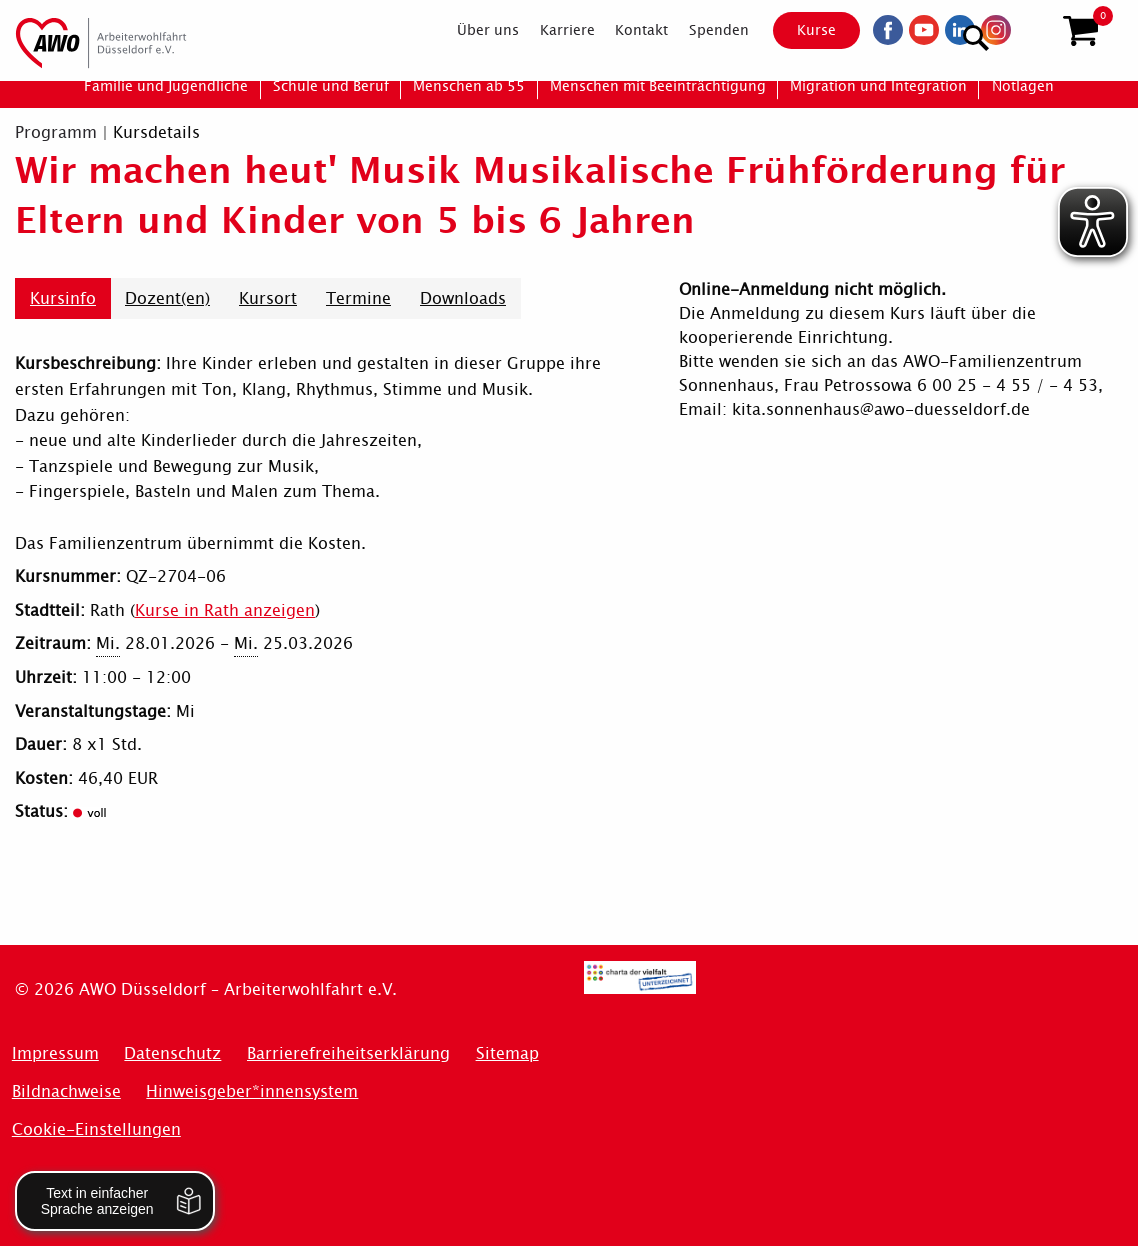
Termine (358, 298)
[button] (1080, 33)
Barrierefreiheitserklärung (348, 1053)
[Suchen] (1031, 30)
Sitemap (507, 1053)
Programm (56, 132)
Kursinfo (63, 298)
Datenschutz (172, 1053)
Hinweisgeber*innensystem (252, 1091)
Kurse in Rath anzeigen (225, 610)
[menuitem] (470, 32)
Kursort (268, 298)
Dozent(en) (167, 298)
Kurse (799, 32)
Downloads (463, 298)
